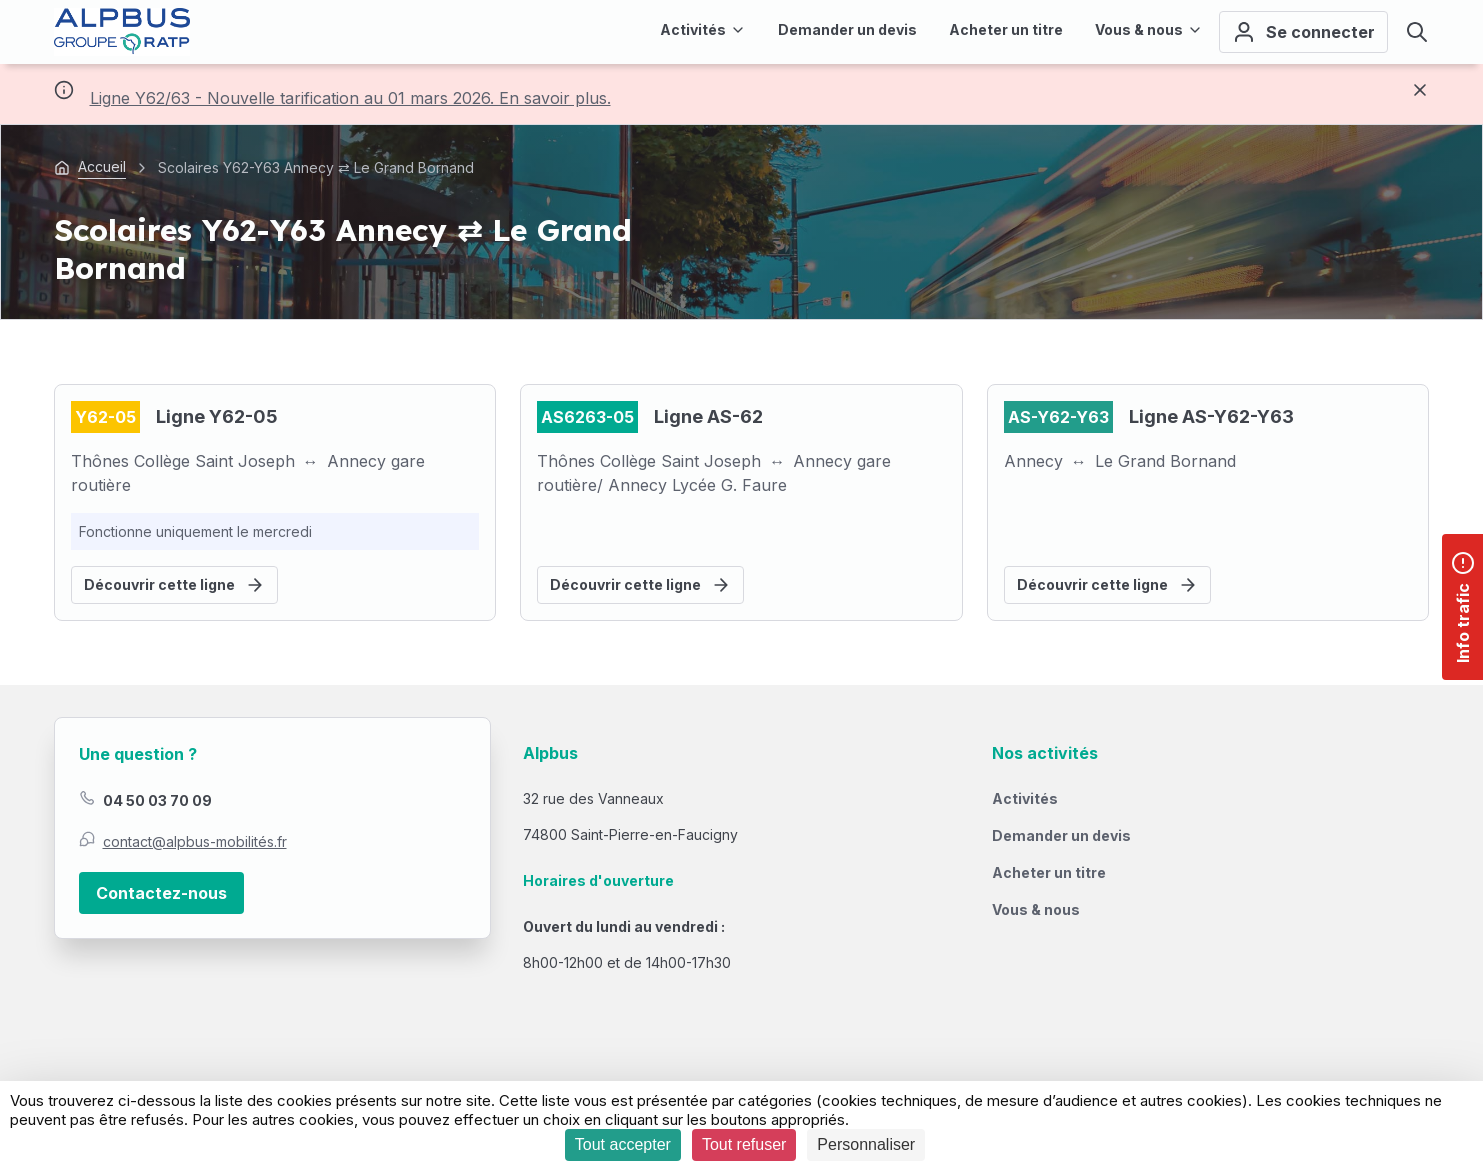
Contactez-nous (161, 893)
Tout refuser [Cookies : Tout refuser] (744, 1144)
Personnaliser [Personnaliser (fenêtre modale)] (866, 1144)
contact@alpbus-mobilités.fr (195, 841)
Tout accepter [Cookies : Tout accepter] (623, 1144)
